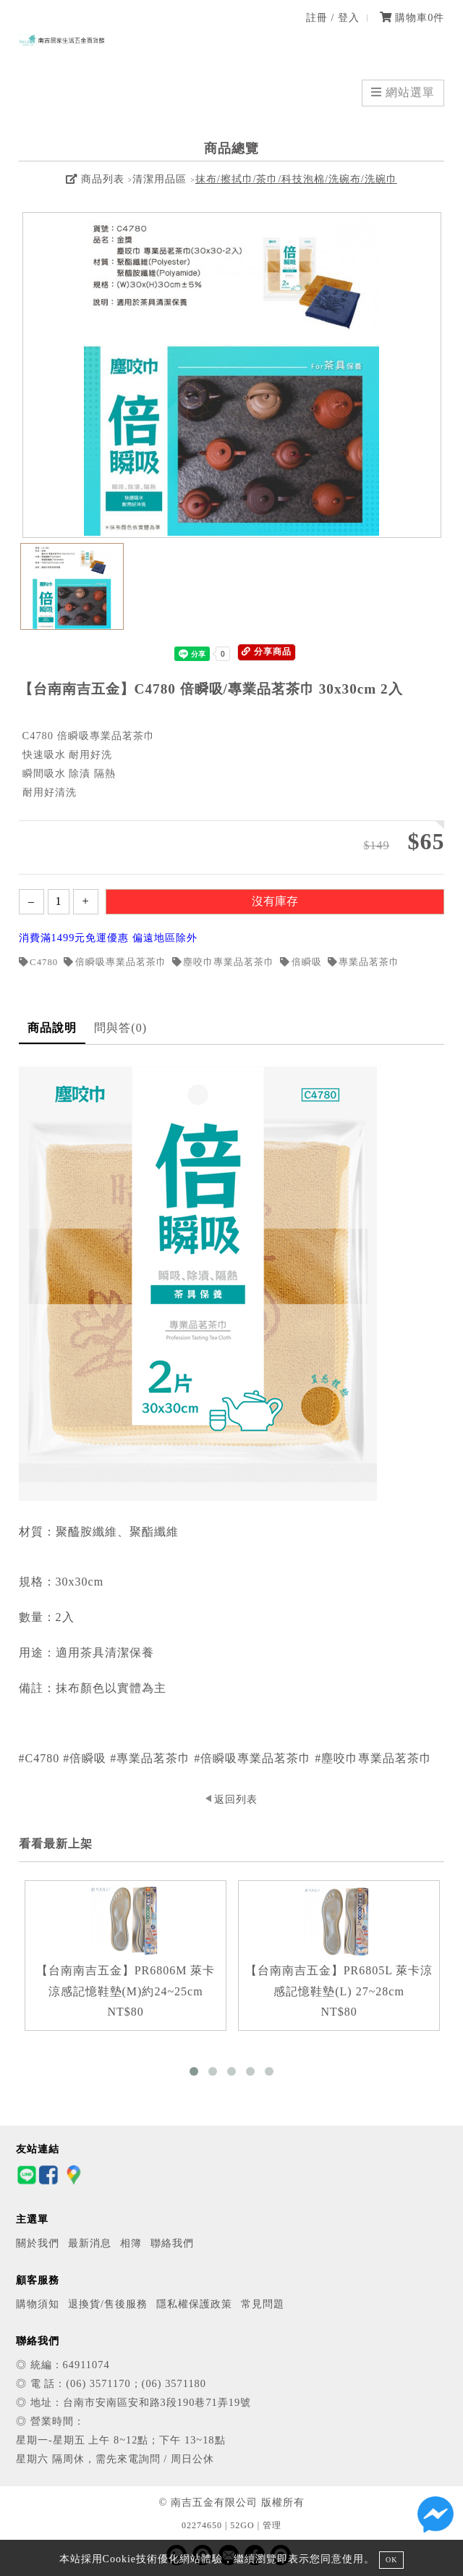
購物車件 (412, 17)
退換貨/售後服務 (108, 2304)
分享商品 (267, 652)
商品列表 (95, 179)
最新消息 (89, 2243)
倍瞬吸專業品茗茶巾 (115, 962)
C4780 (39, 962)
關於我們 (37, 2243)
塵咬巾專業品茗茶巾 (223, 962)
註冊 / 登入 (333, 17)
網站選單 (403, 92)
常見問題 (262, 2304)
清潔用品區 (159, 179)
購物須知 (37, 2304)
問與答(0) (120, 1028)
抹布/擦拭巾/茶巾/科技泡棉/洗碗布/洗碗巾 (296, 179)
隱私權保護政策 (194, 2304)
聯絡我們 (172, 2243)
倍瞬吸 (301, 962)
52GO (242, 2525)
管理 (272, 2525)
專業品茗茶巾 (364, 962)
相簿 (131, 2243)
